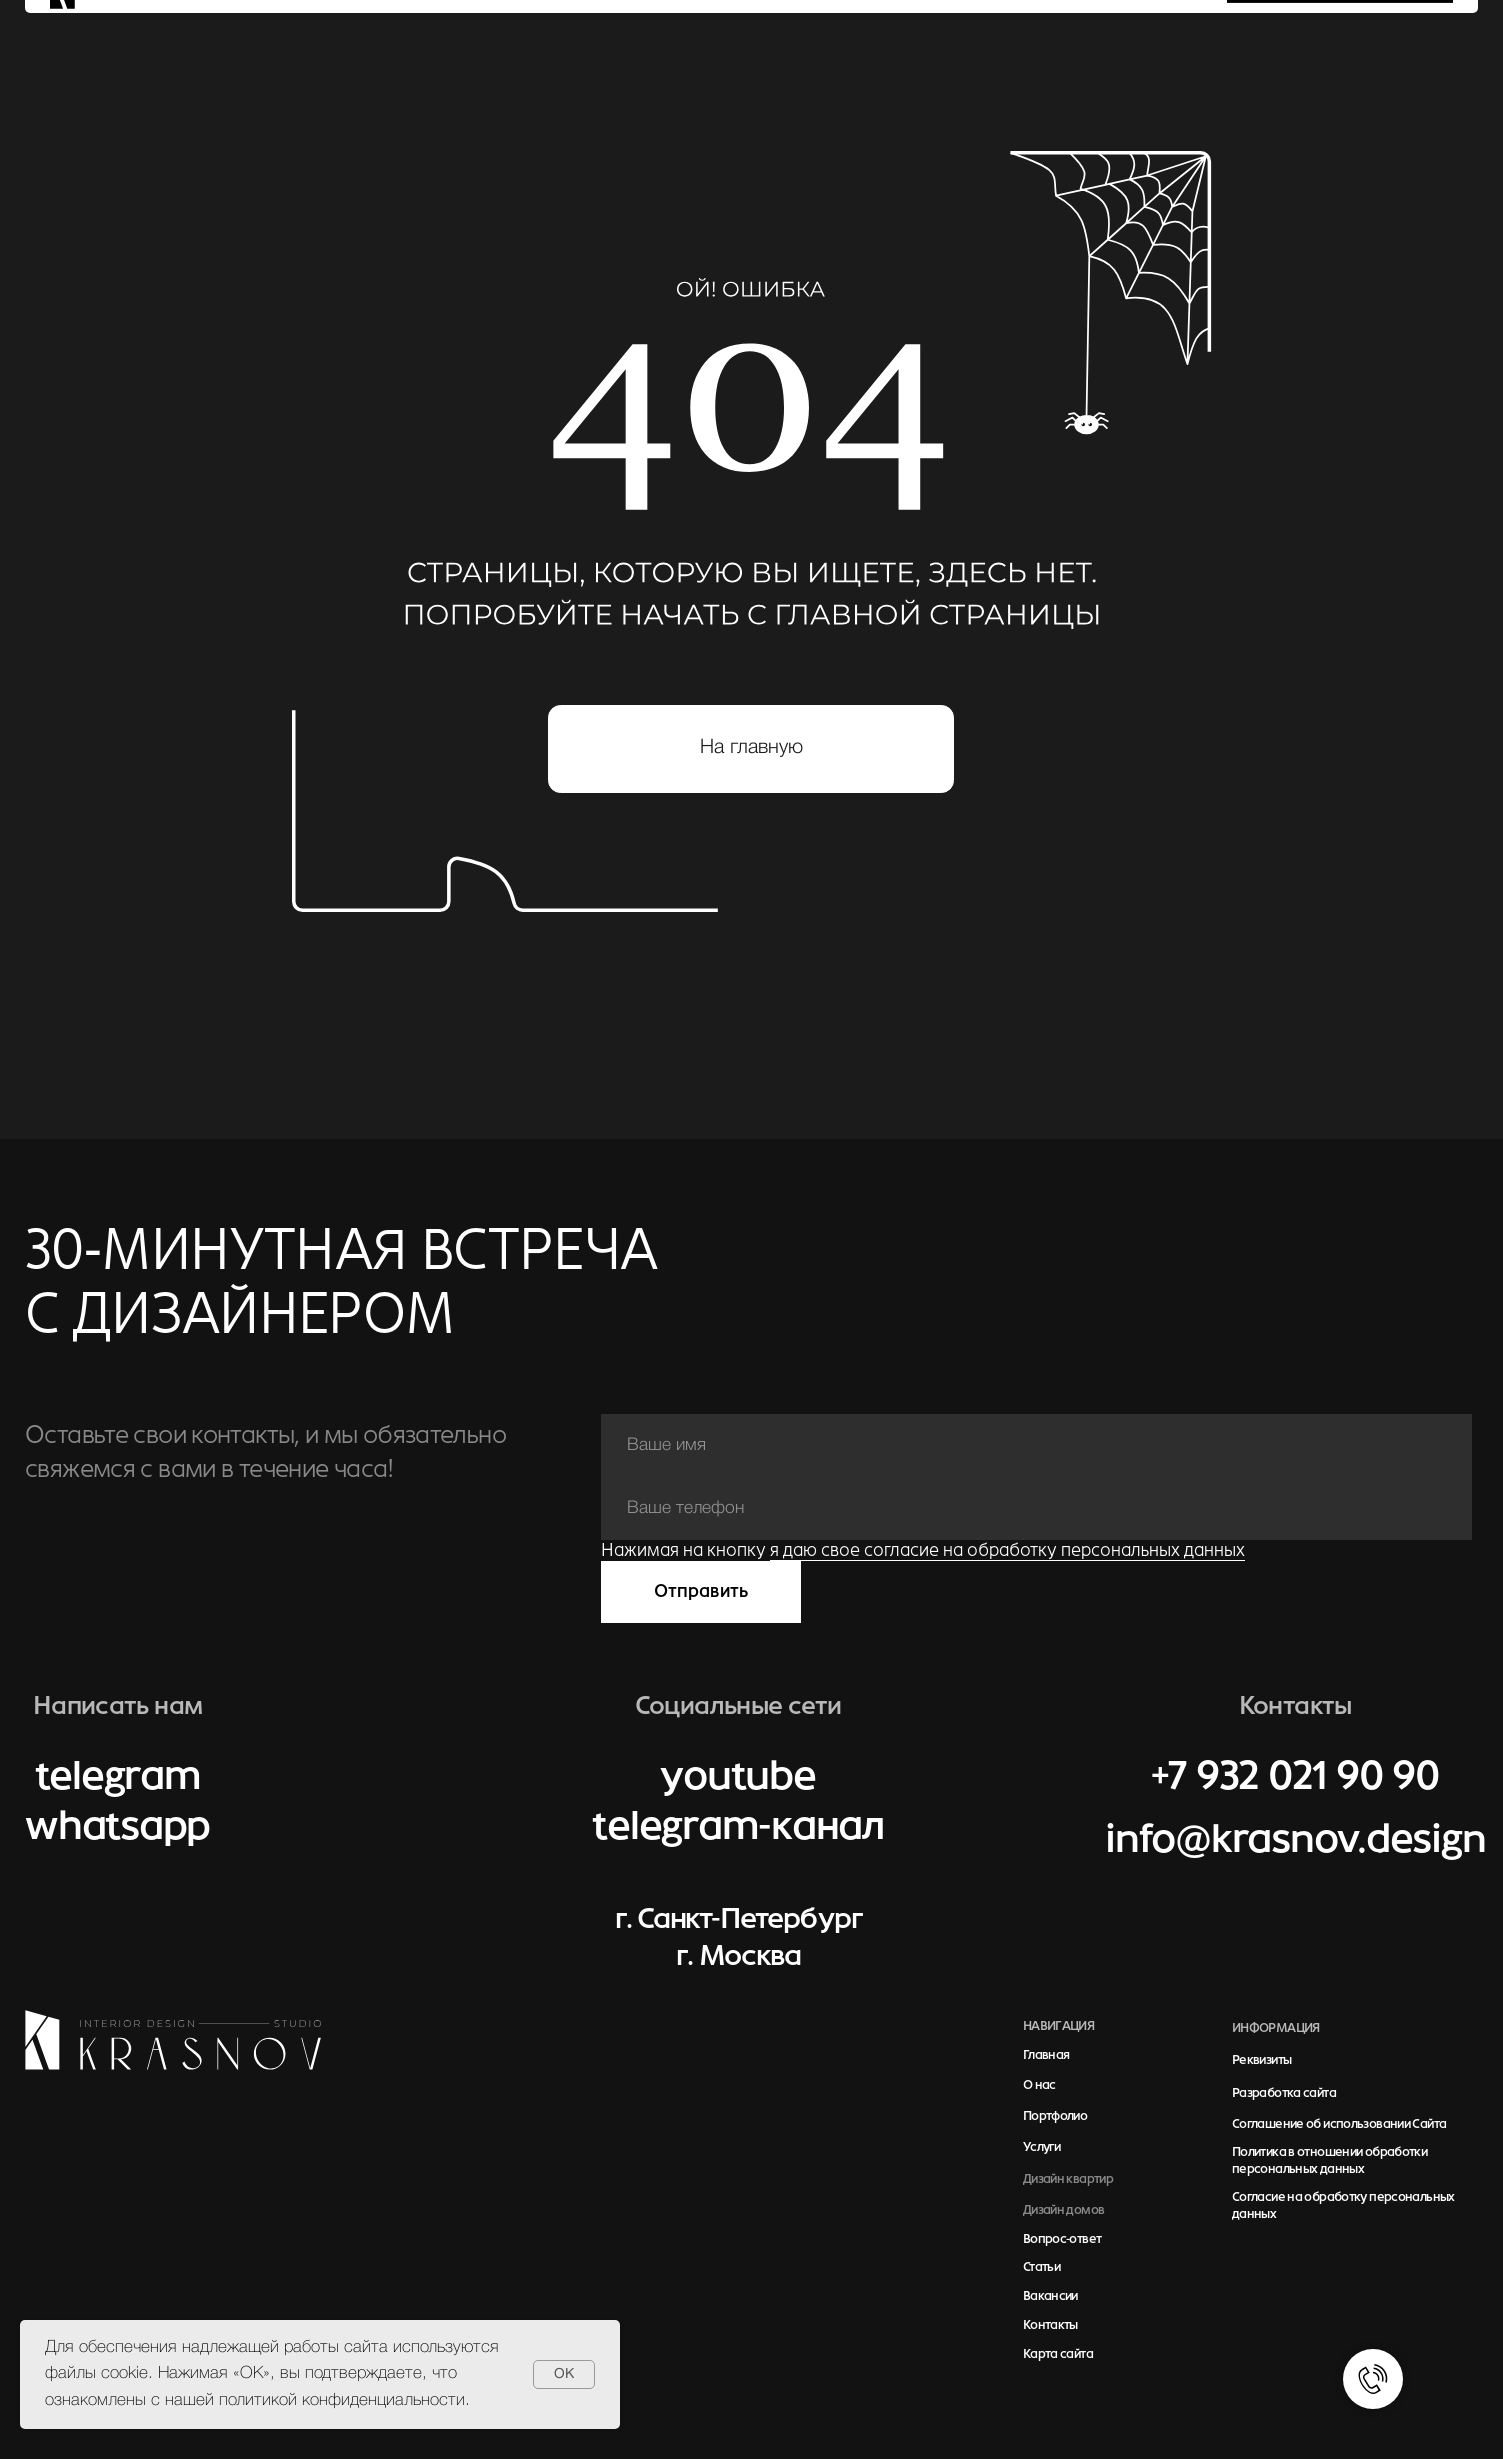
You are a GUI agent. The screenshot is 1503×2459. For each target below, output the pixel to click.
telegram (118, 1775)
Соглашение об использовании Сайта (1339, 2124)
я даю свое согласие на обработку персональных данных (1007, 1550)
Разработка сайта (1284, 2093)
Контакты (1050, 2325)
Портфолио (1055, 2116)
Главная (1046, 2055)
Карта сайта (1058, 2354)
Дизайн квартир (1068, 2179)
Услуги (1041, 2147)
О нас (1039, 2085)
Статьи (1041, 2267)
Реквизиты (1261, 2060)
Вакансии (1050, 2296)
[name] (1036, 1445)
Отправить (701, 1591)
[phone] (1036, 1508)
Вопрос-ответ (1062, 2239)
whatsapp (117, 1825)
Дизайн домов (1064, 2210)
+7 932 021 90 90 (1295, 1775)
